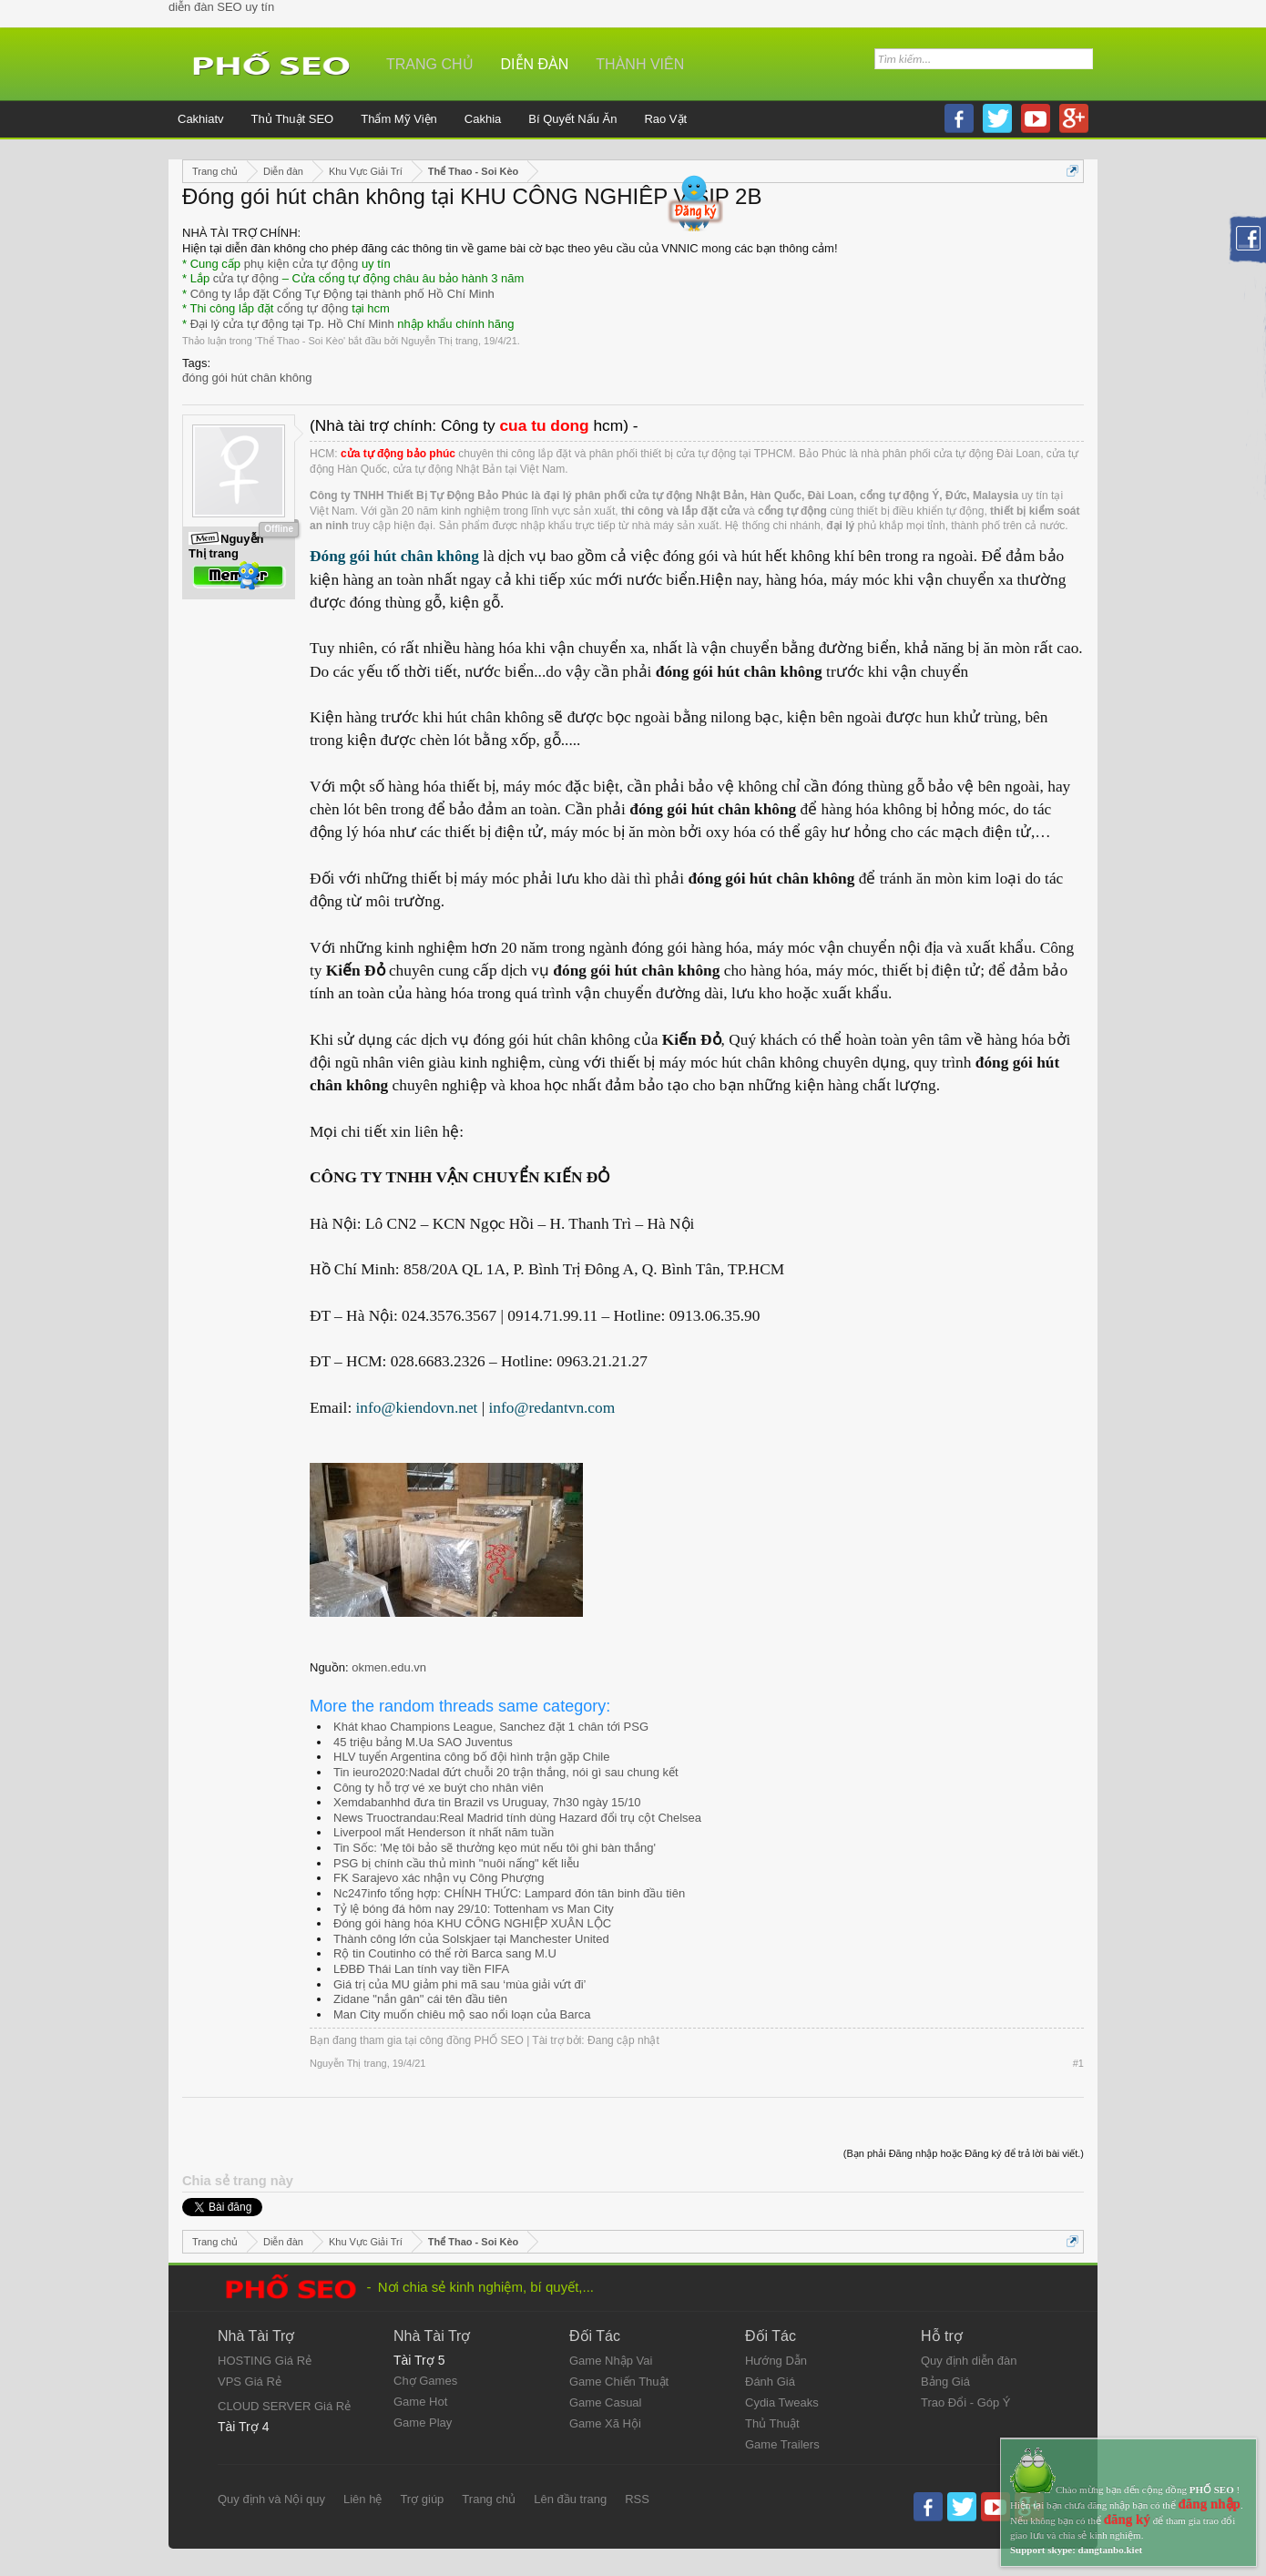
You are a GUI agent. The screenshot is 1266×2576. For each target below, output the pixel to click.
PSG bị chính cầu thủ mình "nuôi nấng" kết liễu (456, 1863)
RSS (637, 2499)
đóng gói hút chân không (246, 377)
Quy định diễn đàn (968, 2360)
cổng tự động (313, 308)
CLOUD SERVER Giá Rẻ (284, 2406)
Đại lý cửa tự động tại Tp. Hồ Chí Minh (292, 324)
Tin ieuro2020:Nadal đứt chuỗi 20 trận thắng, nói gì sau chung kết (506, 1772)
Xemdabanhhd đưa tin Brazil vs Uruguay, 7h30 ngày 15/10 (487, 1802)
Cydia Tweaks (782, 2402)
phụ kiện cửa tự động (301, 264)
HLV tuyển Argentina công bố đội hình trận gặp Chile (471, 1756)
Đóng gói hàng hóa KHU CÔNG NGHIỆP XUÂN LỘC (472, 1923)
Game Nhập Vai (610, 2360)
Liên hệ (362, 2499)
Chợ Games (425, 2380)
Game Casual (605, 2402)
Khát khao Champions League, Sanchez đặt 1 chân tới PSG (490, 1726)
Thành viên (640, 64)
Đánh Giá (770, 2381)
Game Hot (420, 2401)
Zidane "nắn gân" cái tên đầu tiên (420, 1999)
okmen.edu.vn (389, 1667)
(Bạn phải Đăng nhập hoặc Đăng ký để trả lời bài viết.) (963, 2153)
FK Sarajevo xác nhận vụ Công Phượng (438, 1878)
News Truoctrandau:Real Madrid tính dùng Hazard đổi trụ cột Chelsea (517, 1818)
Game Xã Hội (605, 2423)
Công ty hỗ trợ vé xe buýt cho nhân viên (438, 1787)
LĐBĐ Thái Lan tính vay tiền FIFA (421, 1969)
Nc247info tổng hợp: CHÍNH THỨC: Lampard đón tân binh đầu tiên (509, 1893)
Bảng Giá (945, 2381)
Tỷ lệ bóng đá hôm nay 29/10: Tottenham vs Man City (473, 1909)
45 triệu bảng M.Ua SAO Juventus (423, 1742)
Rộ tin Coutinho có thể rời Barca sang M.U (444, 1953)
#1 (1078, 2063)
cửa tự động (246, 278)
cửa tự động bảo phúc (398, 453)
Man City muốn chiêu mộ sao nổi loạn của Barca (462, 2014)
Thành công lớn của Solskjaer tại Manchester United (471, 1939)
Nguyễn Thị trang (439, 340)
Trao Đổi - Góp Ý (966, 2402)
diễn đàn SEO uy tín (221, 7)
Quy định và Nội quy (271, 2499)
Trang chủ (430, 64)
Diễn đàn (535, 64)
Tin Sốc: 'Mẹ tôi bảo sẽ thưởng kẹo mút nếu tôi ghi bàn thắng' (494, 1848)
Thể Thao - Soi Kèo (300, 340)
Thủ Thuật (772, 2423)
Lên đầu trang (570, 2499)
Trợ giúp (422, 2499)
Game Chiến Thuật (619, 2381)
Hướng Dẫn (776, 2360)
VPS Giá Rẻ (249, 2381)
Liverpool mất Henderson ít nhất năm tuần (443, 1832)
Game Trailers (782, 2444)
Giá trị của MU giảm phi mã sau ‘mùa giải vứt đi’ (459, 1984)
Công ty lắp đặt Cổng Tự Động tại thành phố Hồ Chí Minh (342, 294)
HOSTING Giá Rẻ (264, 2360)
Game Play (422, 2422)
